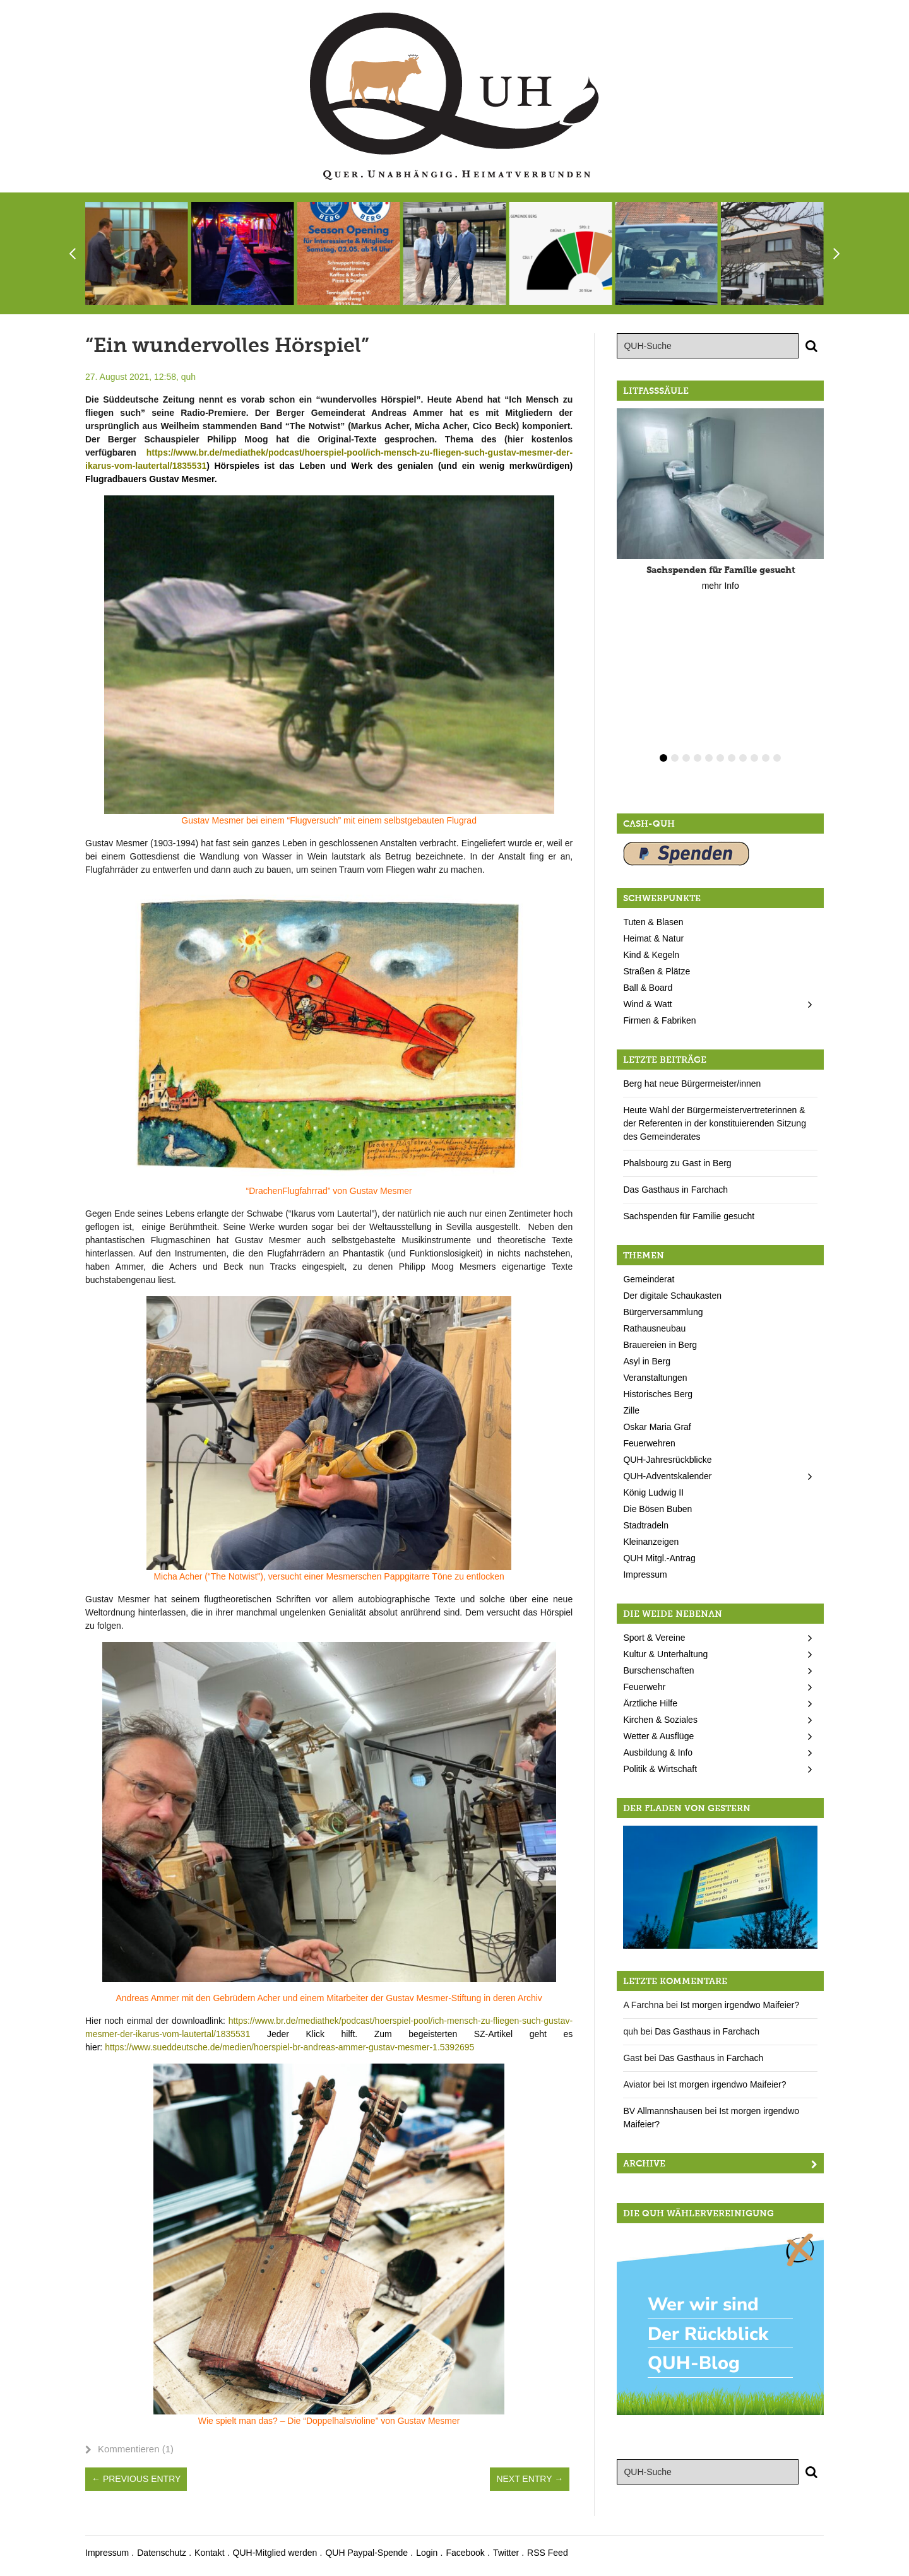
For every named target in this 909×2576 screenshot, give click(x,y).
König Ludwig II (653, 1492)
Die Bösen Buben (657, 1509)
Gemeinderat (648, 1279)
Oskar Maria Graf (657, 1427)
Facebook (465, 2553)
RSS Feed (547, 2553)
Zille (631, 1410)
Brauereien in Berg (660, 1345)
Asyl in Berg (646, 1361)
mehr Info (720, 586)
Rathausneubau (654, 1328)
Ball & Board (647, 988)
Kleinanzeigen (651, 1542)
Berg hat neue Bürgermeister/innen (692, 1083)
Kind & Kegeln (651, 955)
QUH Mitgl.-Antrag (659, 1558)
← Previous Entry (136, 2479)
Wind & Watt (647, 1004)
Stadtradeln (645, 1525)
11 (777, 758)
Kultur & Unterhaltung (665, 1654)
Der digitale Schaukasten (672, 1296)
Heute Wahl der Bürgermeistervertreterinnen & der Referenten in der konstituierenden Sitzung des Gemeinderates (714, 1123)
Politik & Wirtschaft (660, 1769)
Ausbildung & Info (657, 1752)
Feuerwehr (644, 1687)
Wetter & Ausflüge (658, 1736)
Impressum (645, 1574)
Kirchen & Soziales (660, 1720)
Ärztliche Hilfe (650, 1703)
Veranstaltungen (655, 1378)
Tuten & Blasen (653, 922)
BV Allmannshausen (662, 2111)
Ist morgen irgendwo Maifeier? (739, 2005)
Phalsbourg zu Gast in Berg (677, 1163)
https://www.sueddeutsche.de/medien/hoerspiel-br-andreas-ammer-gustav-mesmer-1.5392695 (289, 2047)
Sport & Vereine (654, 1638)
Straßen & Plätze (656, 971)
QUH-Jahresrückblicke (667, 1460)
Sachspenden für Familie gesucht (688, 1216)
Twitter (506, 2553)
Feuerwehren (649, 1443)
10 (765, 758)
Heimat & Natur (653, 938)
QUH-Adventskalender (667, 1476)
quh (188, 377)
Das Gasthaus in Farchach (675, 1190)
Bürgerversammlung (663, 1312)
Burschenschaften (658, 1670)
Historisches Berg (657, 1394)
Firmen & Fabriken (659, 1020)
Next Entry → (529, 2479)
